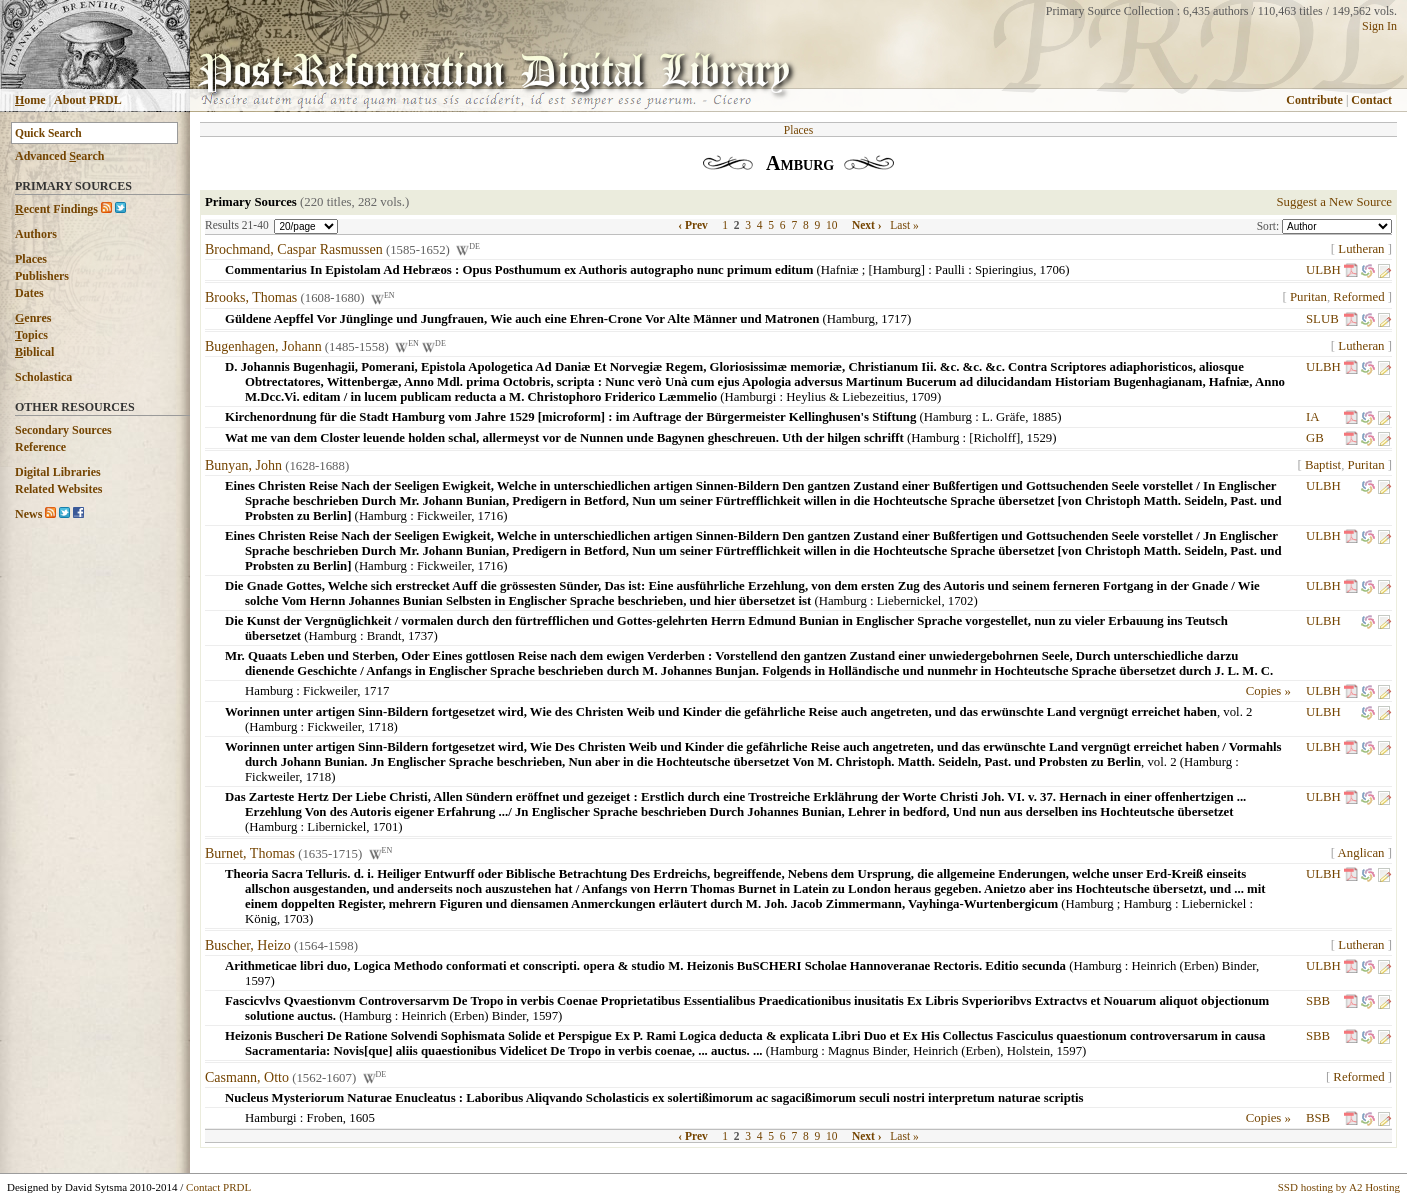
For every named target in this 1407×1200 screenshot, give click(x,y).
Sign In (1379, 26)
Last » (904, 225)
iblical (34, 352)
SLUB (1322, 319)
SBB (1318, 1001)
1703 (296, 919)
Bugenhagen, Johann (263, 346)
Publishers (42, 276)
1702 (961, 601)
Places (31, 259)
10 (832, 225)
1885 (1045, 417)
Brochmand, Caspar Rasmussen (294, 249)
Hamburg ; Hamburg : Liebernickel (1156, 904)
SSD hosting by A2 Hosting (1339, 1187)
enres (33, 318)
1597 (258, 981)
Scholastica (43, 377)
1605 (362, 1118)
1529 (1040, 438)
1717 (894, 319)
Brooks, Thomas (251, 298)
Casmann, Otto (247, 1077)
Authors (36, 234)
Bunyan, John (243, 465)
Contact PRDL (218, 1187)
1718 (381, 727)
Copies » (1268, 691)
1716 (491, 516)
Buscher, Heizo (248, 945)
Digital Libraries (58, 472)
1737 (421, 636)
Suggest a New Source (1334, 202)
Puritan (1308, 297)
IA (1312, 417)
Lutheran (1361, 249)
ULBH (1323, 270)
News (28, 514)
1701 (386, 827)
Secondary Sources (63, 430)
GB (1315, 438)
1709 (924, 397)
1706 (1053, 270)
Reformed (1358, 297)
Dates (29, 293)
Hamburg (851, 319)
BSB (1318, 1118)
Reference (40, 447)
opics (31, 335)
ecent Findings (56, 209)
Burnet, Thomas (250, 853)
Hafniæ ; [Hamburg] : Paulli (893, 270)
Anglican (1361, 853)
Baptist (1323, 465)
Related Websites (58, 489)
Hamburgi (751, 397)
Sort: (1269, 226)
